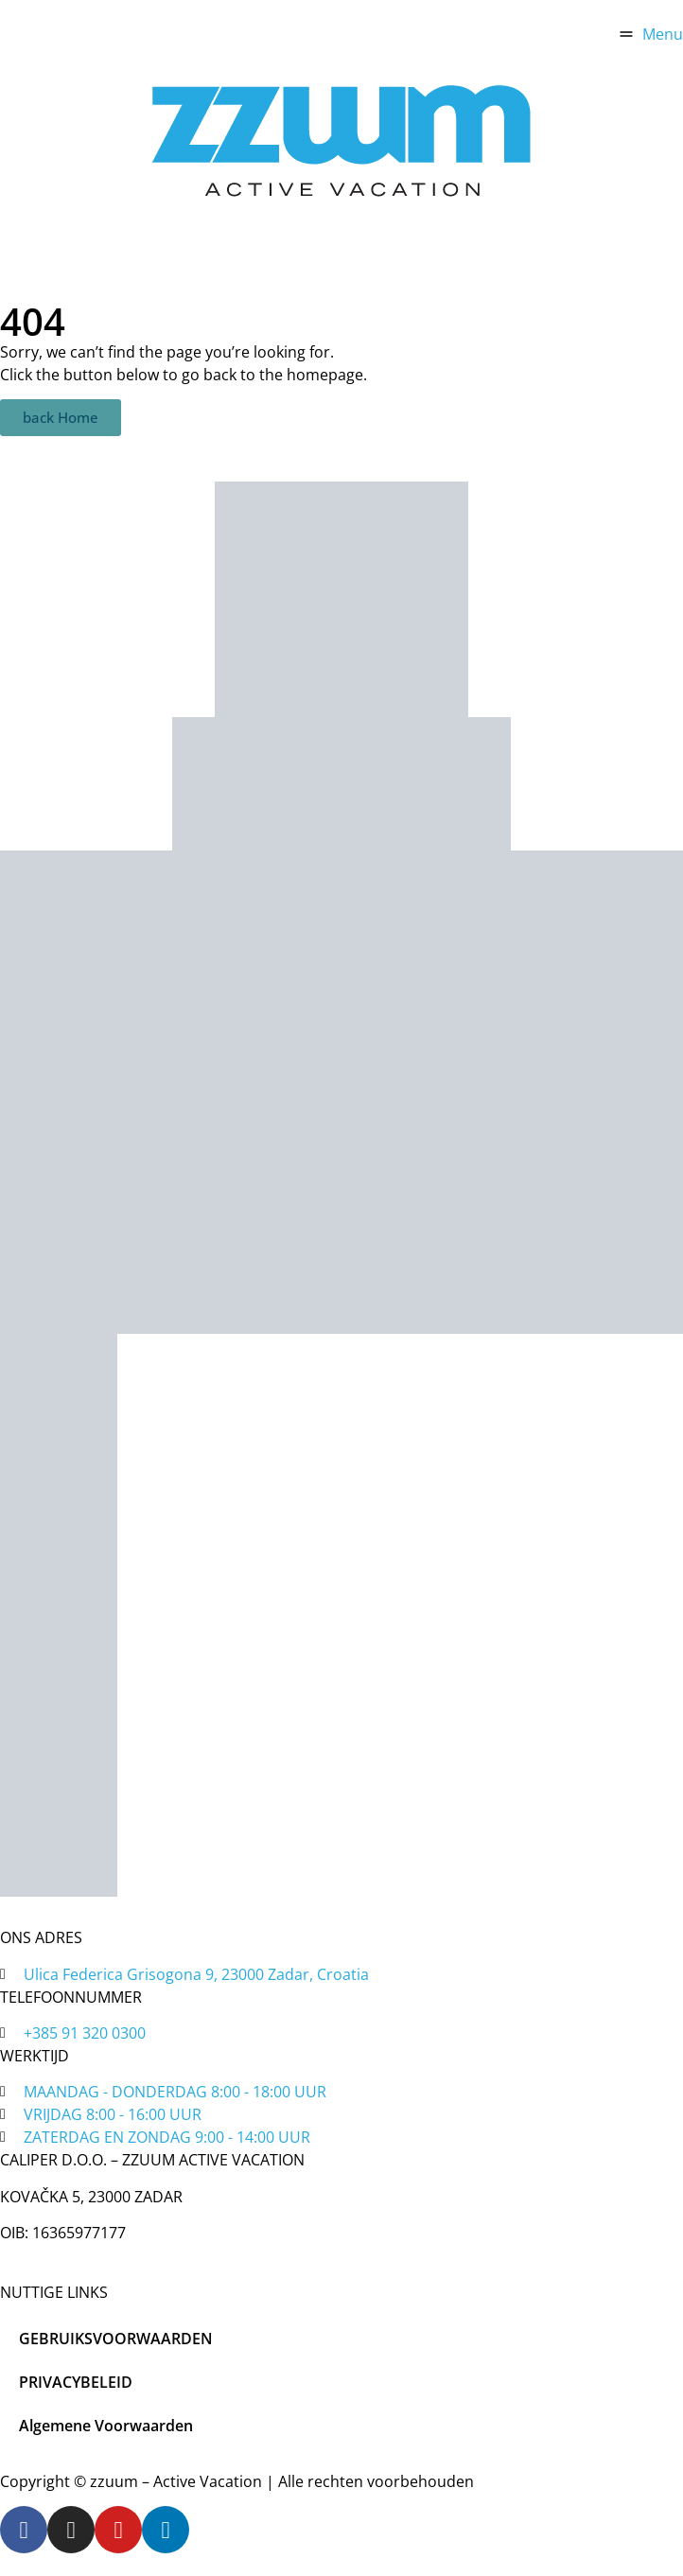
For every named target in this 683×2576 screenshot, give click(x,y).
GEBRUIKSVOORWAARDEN (116, 2338)
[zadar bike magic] (341, 599)
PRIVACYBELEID (75, 2382)
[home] (341, 140)
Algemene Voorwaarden (106, 2425)
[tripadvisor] (341, 783)
